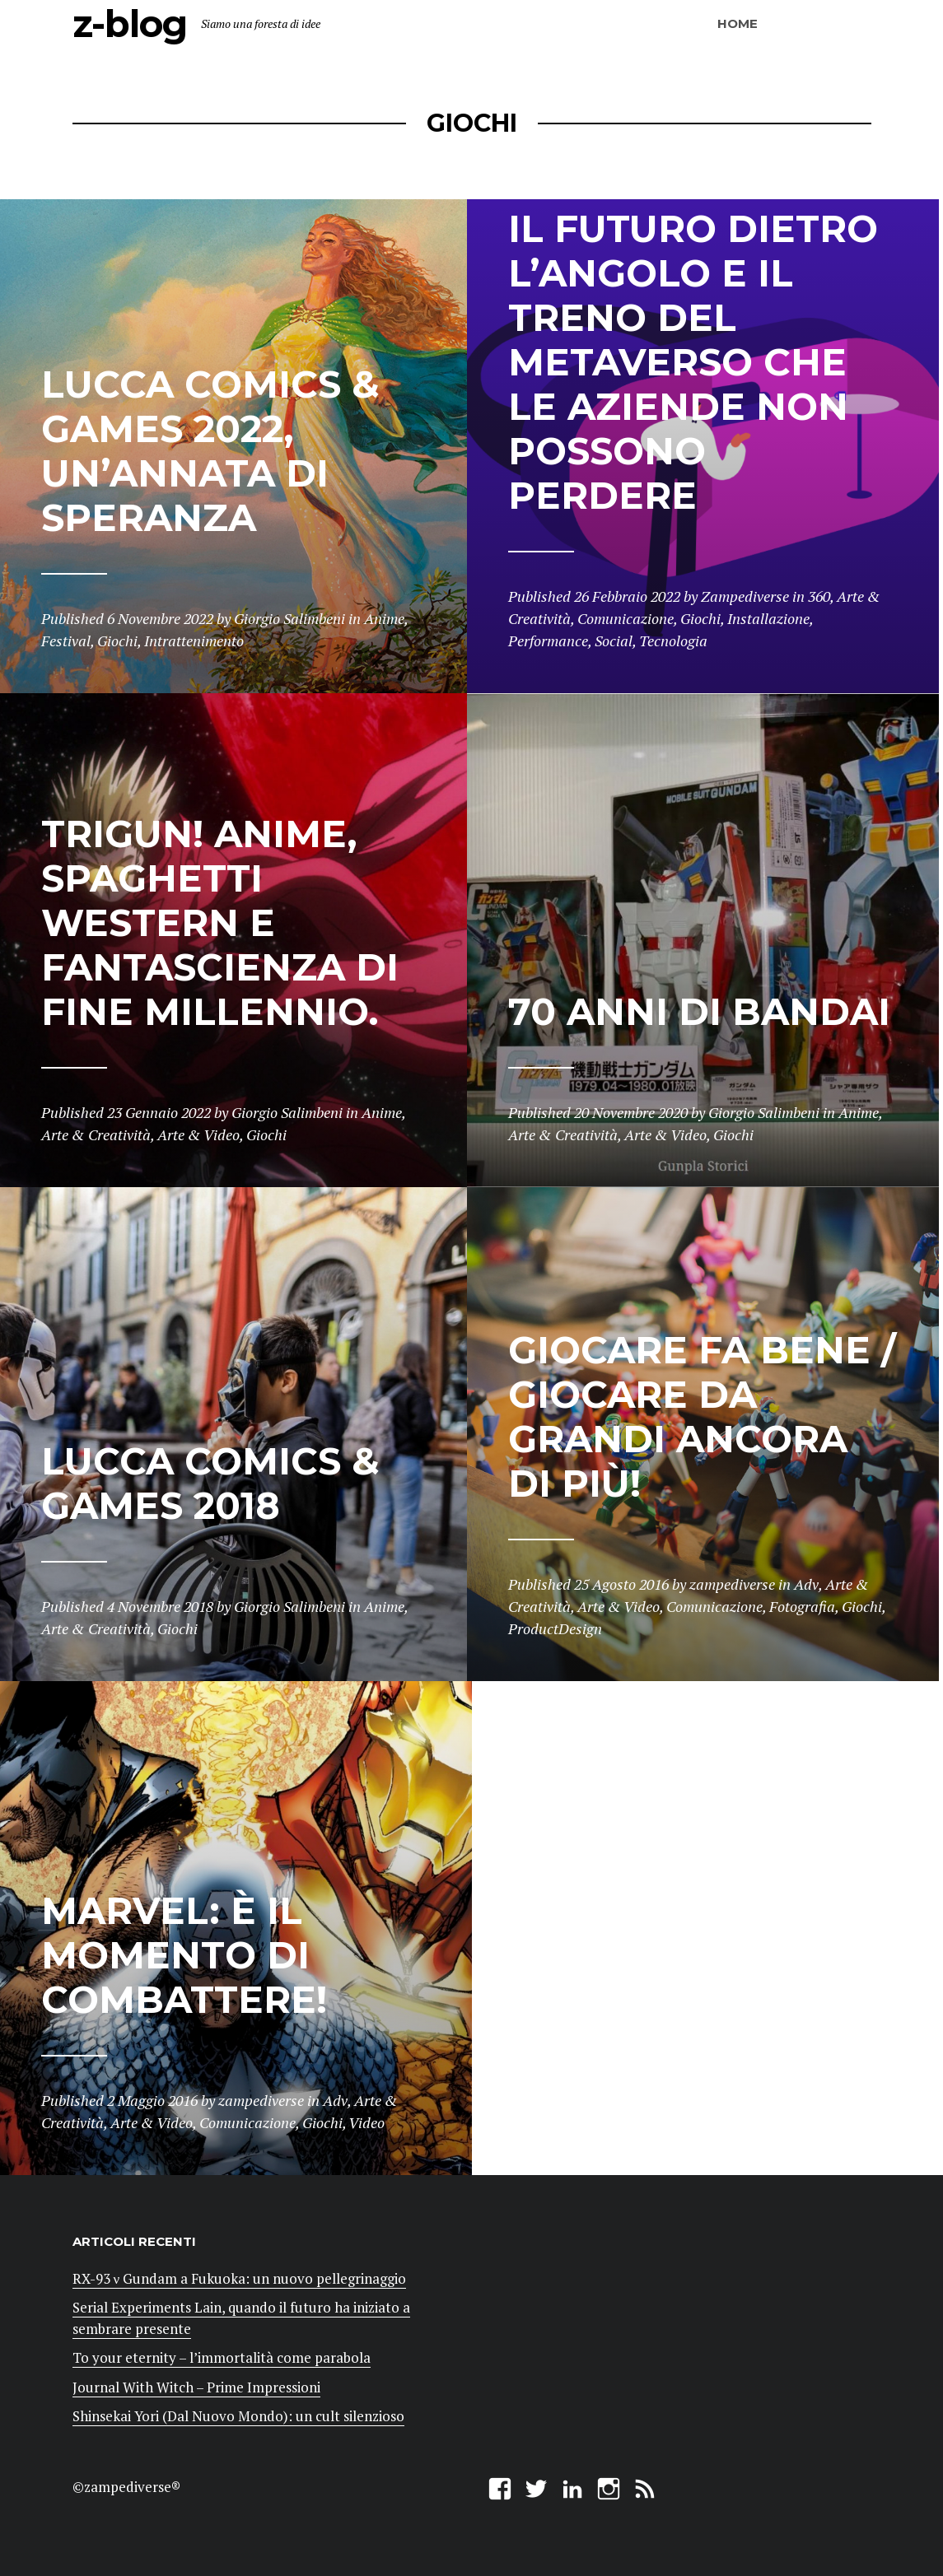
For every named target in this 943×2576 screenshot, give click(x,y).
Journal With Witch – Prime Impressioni (196, 2387)
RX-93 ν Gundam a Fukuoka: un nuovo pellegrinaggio (239, 2278)
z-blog (129, 23)
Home (737, 23)
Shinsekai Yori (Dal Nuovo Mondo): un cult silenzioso (238, 2415)
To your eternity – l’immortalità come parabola (221, 2357)
